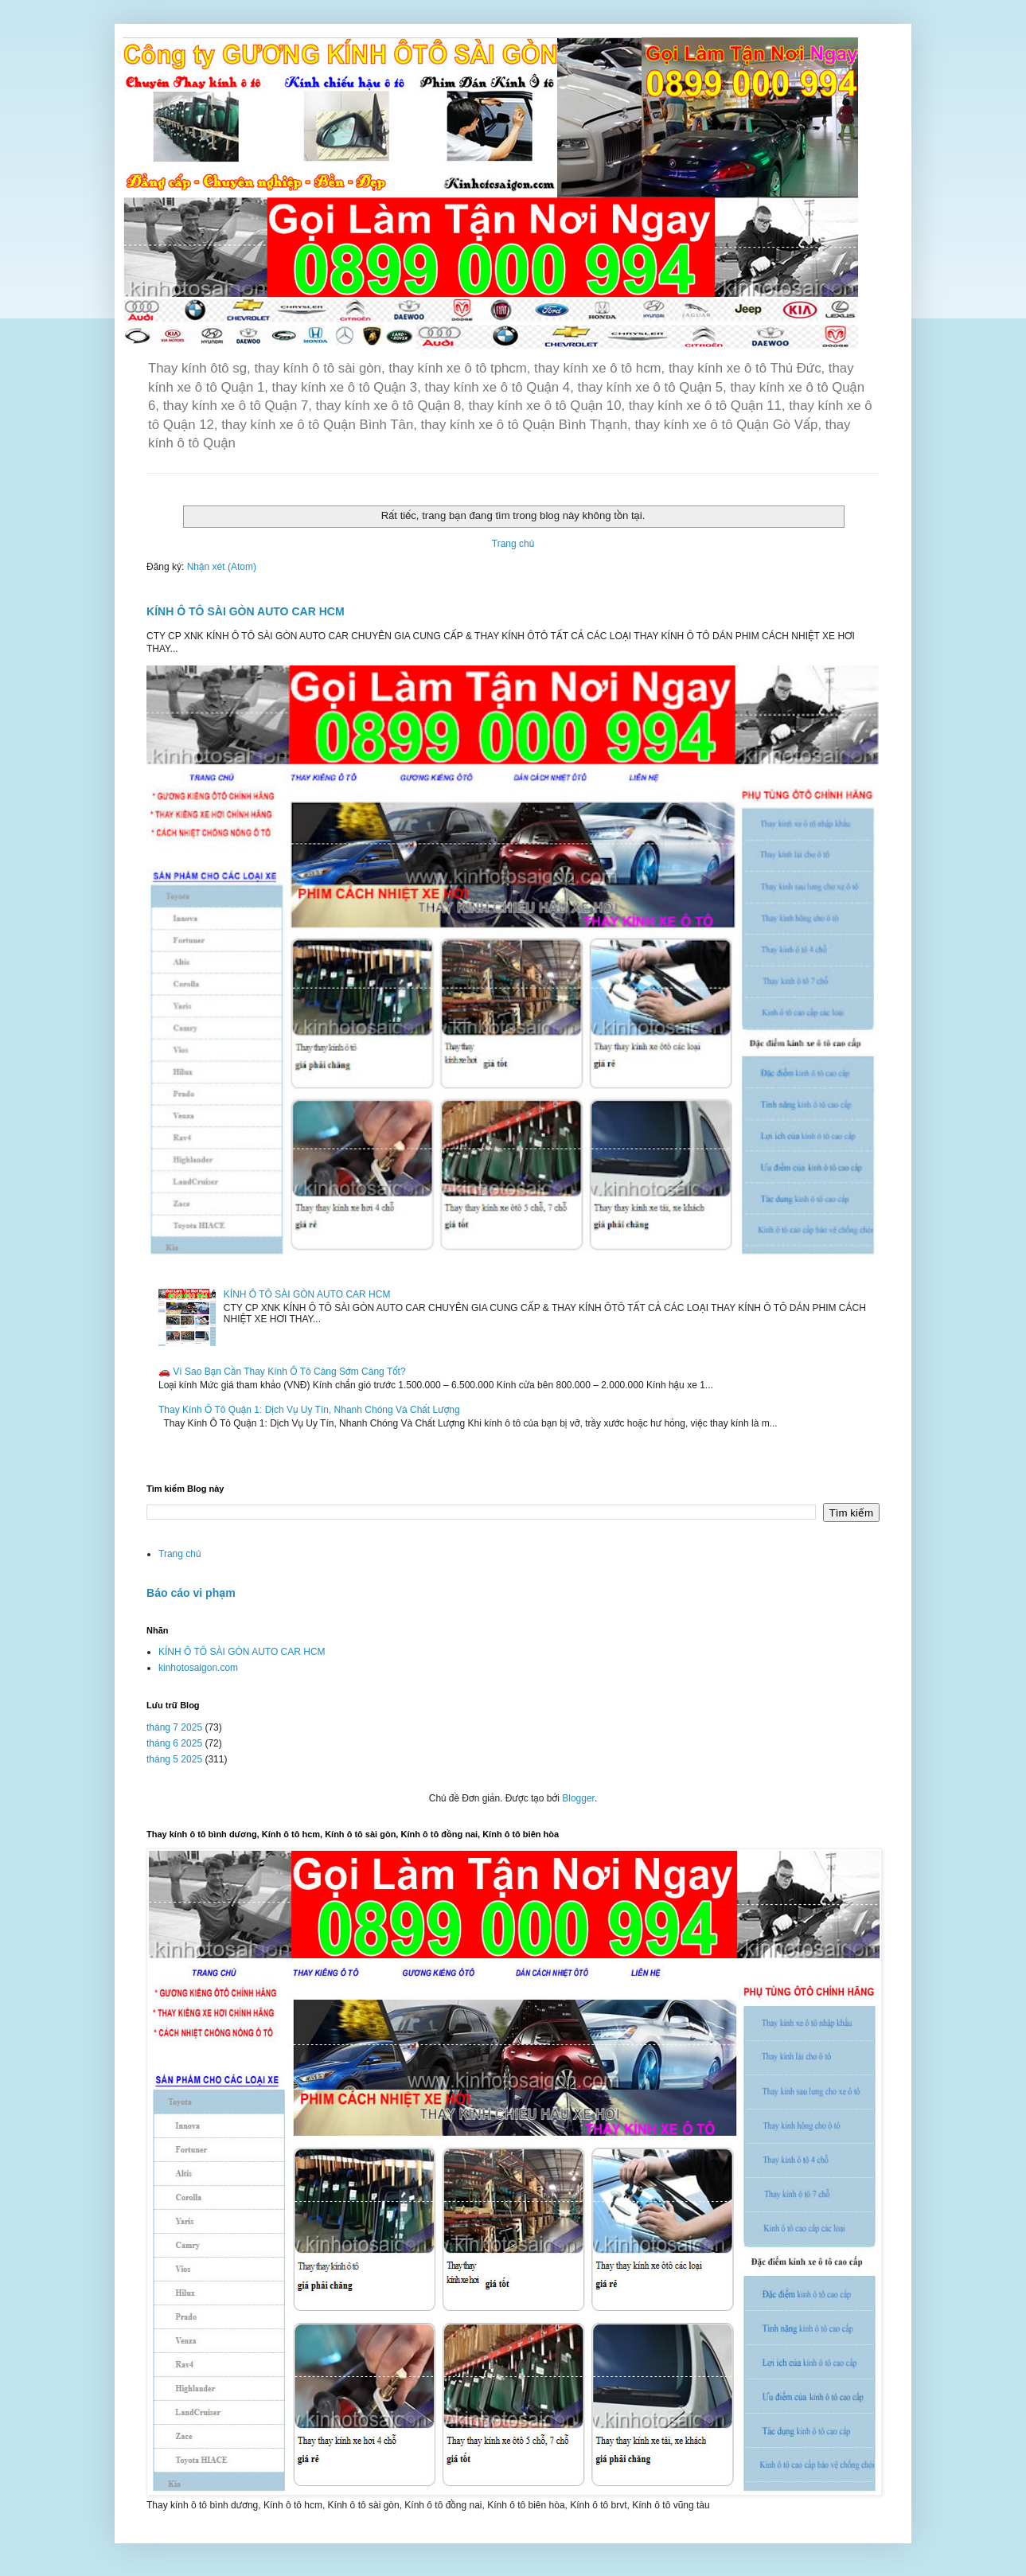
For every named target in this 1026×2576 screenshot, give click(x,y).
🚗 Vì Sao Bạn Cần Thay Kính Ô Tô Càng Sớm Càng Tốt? (282, 1371)
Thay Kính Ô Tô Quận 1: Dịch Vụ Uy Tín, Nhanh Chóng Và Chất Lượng (309, 1409)
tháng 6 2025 (174, 1743)
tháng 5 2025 (174, 1759)
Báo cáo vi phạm (191, 1593)
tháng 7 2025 (174, 1727)
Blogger (578, 1798)
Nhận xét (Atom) (221, 566)
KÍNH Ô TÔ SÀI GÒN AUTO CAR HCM (245, 611)
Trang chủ (513, 543)
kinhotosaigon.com (198, 1667)
